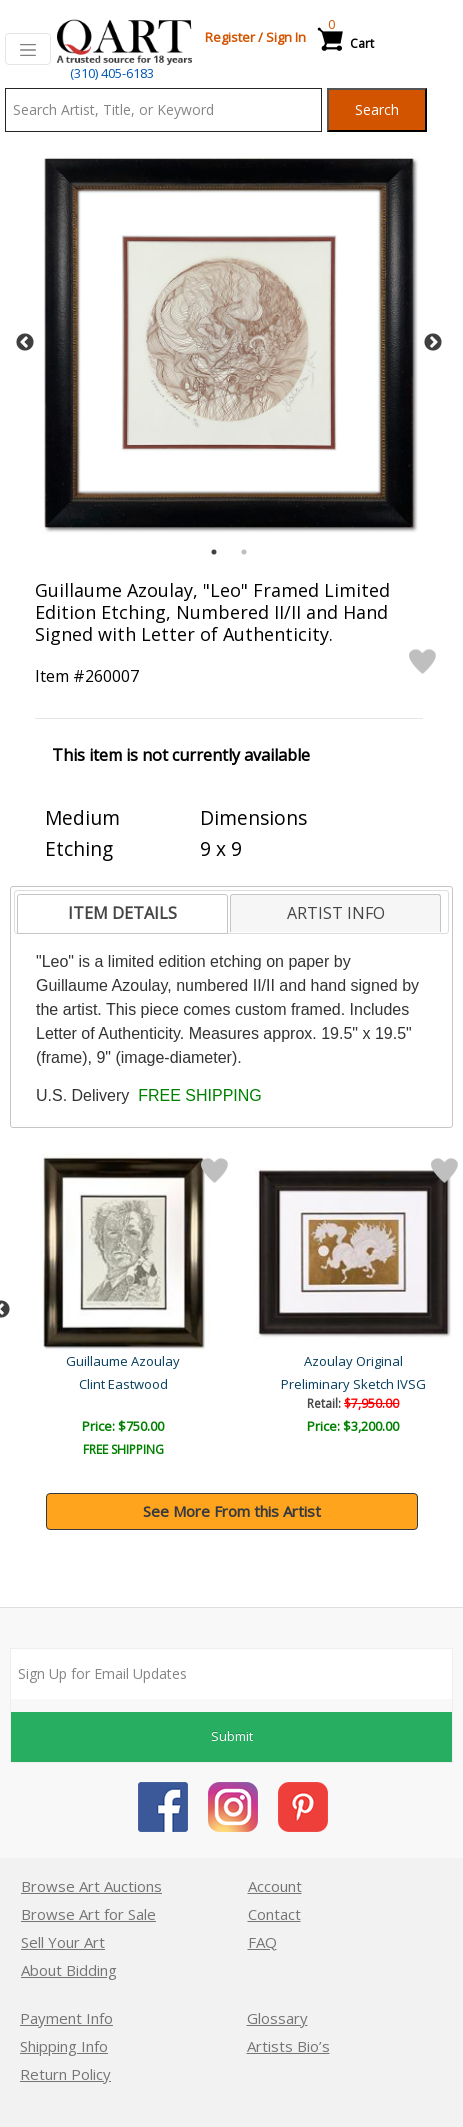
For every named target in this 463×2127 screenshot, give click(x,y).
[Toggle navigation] (28, 49)
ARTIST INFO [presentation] (336, 913)
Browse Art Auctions (91, 1886)
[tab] (122, 914)
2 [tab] (244, 552)
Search (377, 109)
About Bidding (69, 1970)
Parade (125, 1384)
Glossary (277, 2018)
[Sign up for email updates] (231, 1674)
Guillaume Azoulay (125, 1361)
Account (275, 1886)
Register (230, 37)
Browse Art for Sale (88, 1914)
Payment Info (66, 2018)
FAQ (262, 1942)
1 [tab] (214, 552)
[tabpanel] (229, 343)
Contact (274, 1914)
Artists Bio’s (288, 2046)
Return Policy (65, 2074)
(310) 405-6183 (112, 73)
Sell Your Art (63, 1942)
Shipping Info (64, 2046)
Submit (232, 1736)
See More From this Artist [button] (232, 1511)
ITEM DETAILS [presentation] (122, 913)
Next (433, 343)
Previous (25, 343)
